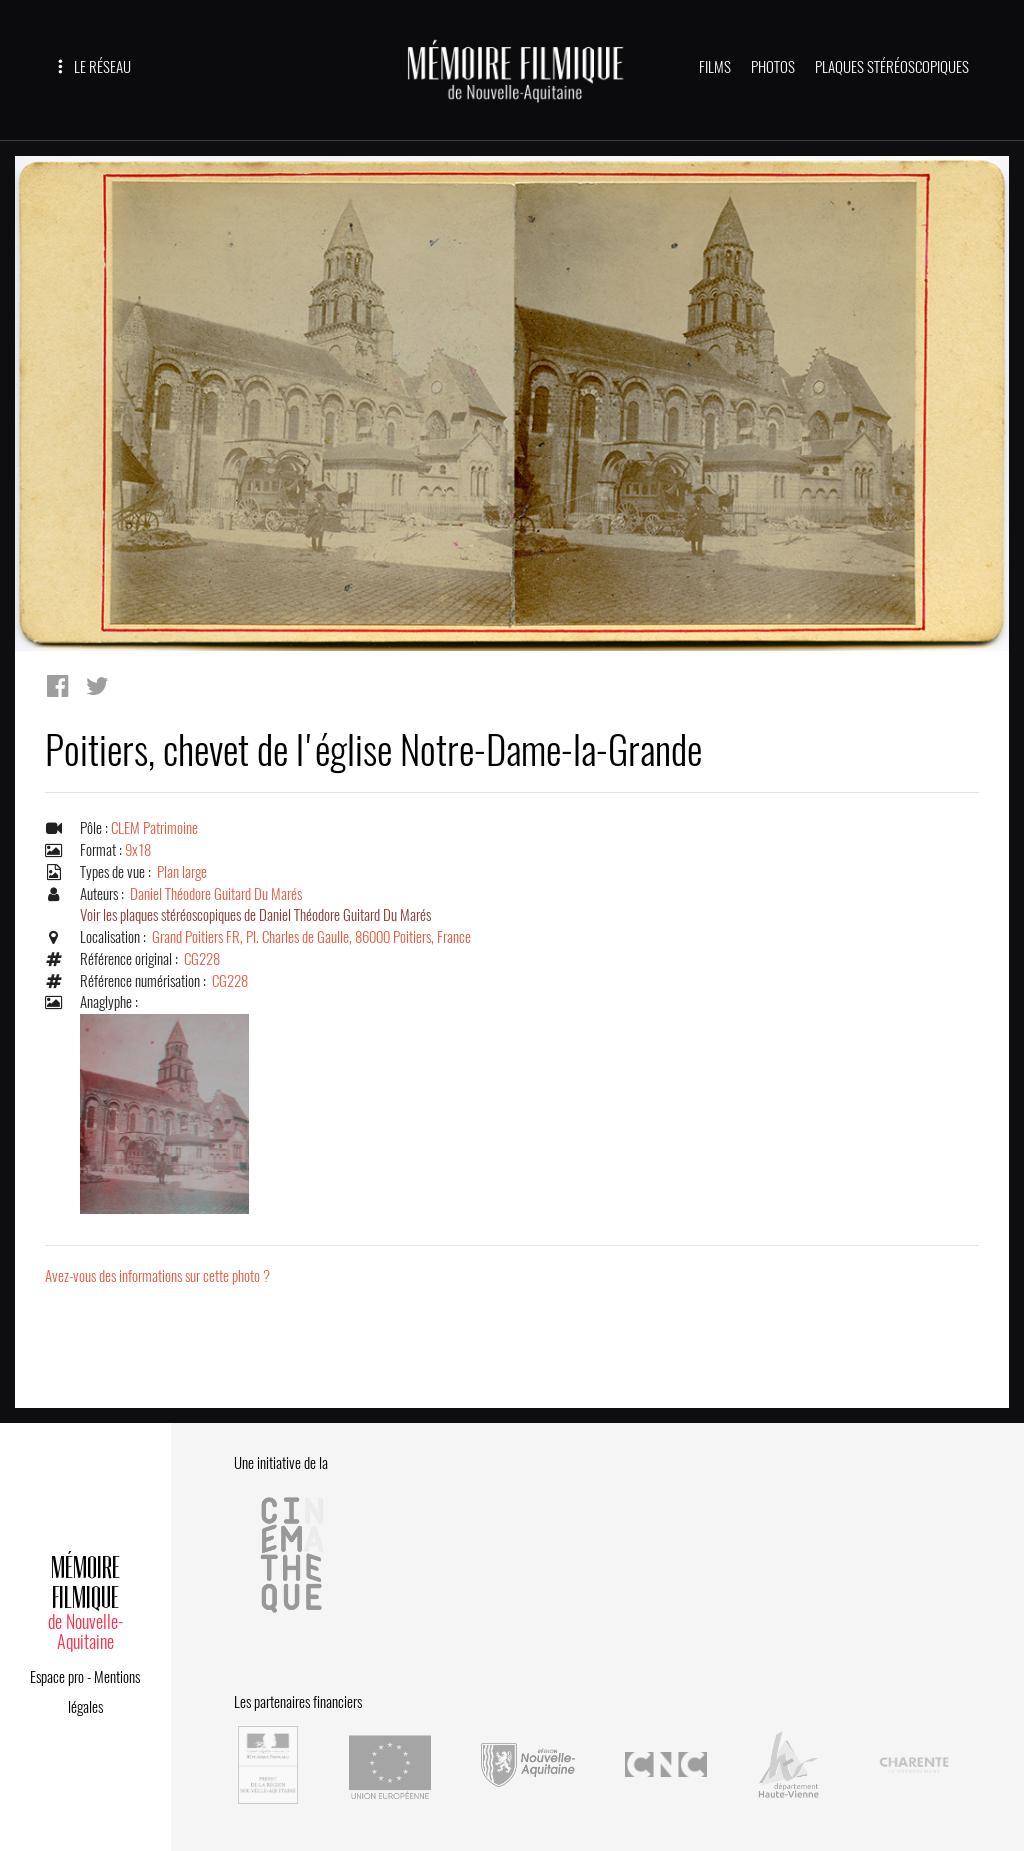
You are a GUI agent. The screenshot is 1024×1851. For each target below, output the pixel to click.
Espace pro (57, 1677)
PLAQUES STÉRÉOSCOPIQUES (892, 67)
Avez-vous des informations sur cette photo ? (157, 1276)
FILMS (715, 67)
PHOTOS (773, 67)
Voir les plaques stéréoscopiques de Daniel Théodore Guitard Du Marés (255, 915)
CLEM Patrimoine (154, 828)
